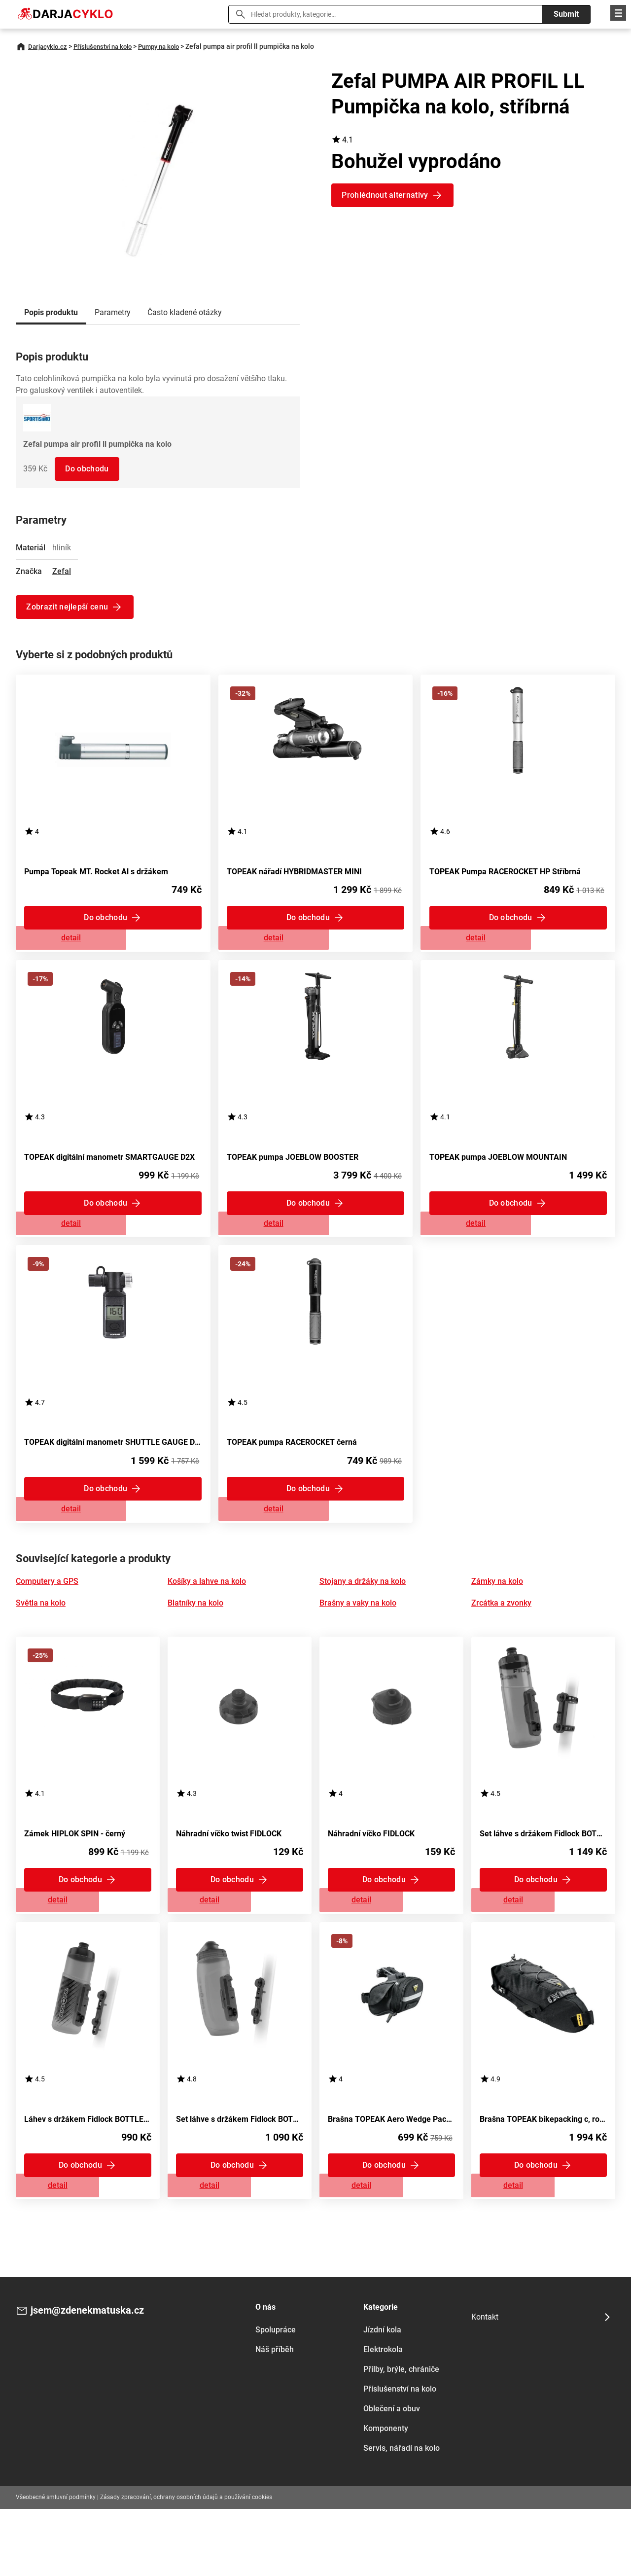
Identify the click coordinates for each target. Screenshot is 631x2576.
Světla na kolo (41, 1642)
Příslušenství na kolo (108, 46)
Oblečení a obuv (391, 2475)
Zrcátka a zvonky (501, 1642)
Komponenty (385, 2495)
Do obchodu (89, 468)
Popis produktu (51, 312)
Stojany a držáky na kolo (362, 1621)
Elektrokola (383, 2416)
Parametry (113, 312)
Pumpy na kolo (171, 46)
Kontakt (484, 2384)
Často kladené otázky (184, 312)
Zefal (61, 571)
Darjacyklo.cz (49, 46)
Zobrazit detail (113, 947)
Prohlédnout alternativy (387, 195)
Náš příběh (274, 2416)
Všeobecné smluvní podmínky (56, 2563)
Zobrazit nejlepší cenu (69, 606)
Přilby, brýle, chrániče (401, 2435)
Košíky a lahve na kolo (207, 1621)
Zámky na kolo (497, 1621)
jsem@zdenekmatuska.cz (99, 2379)
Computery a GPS (47, 1621)
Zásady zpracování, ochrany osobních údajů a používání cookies (186, 2563)
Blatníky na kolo (195, 1642)
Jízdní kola (382, 2396)
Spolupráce (275, 2396)
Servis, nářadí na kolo (401, 2514)
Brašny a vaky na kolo (357, 1642)
